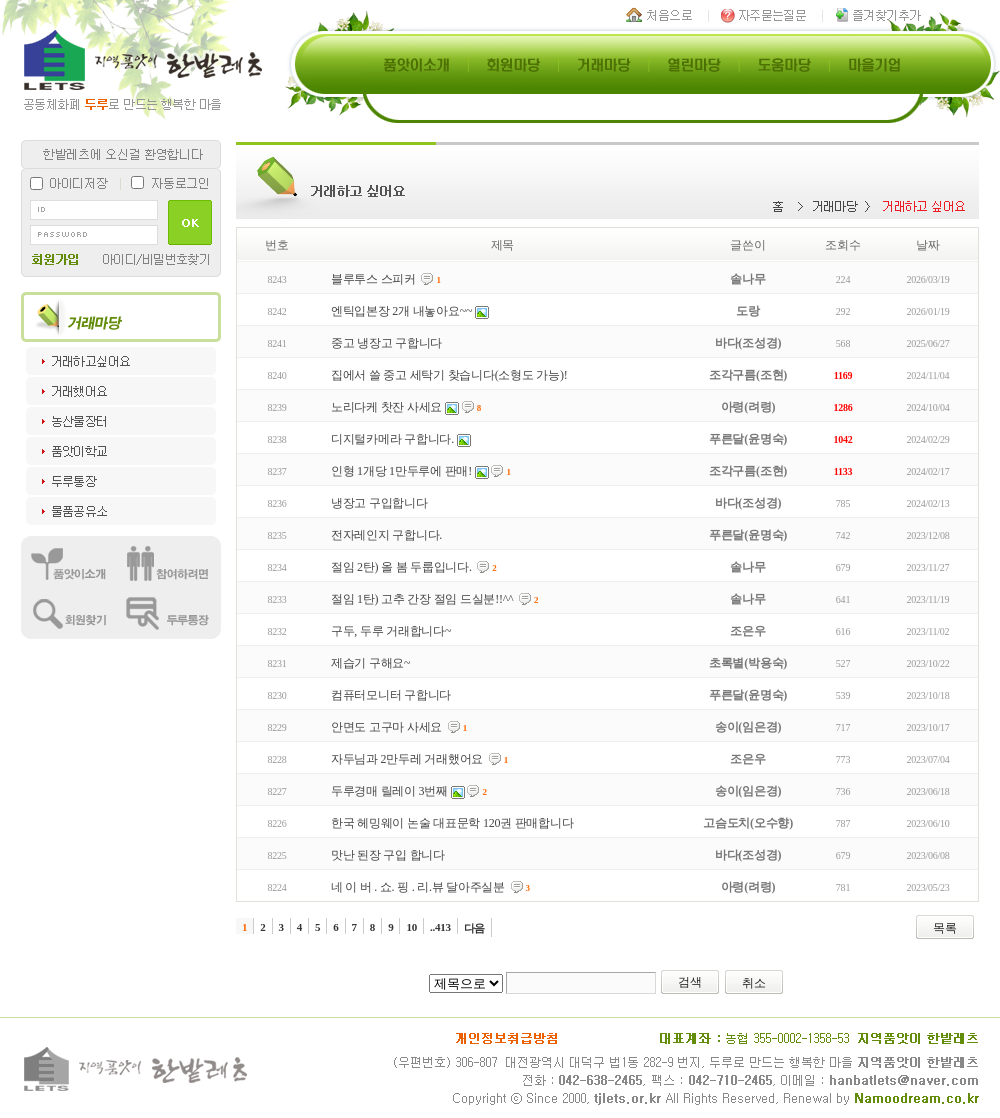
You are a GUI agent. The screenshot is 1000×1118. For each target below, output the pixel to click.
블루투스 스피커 (373, 279)
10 (411, 927)
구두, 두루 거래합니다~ (391, 631)
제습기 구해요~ (371, 663)
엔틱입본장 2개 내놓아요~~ (401, 311)
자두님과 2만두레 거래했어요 (407, 759)
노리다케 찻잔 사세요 (386, 407)
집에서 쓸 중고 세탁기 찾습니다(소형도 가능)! (449, 375)
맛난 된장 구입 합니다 (388, 855)
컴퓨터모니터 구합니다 (391, 695)
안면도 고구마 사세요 (386, 727)
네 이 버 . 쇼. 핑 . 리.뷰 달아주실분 (418, 887)
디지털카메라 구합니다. (392, 439)
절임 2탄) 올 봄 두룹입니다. (401, 567)
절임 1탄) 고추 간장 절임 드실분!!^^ (422, 599)
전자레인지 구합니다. (386, 535)
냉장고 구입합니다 (379, 503)
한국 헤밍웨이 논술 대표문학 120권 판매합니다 (452, 823)
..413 (440, 927)
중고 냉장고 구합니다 (386, 343)
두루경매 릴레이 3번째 (389, 791)
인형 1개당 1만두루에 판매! (401, 471)
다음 (475, 928)
